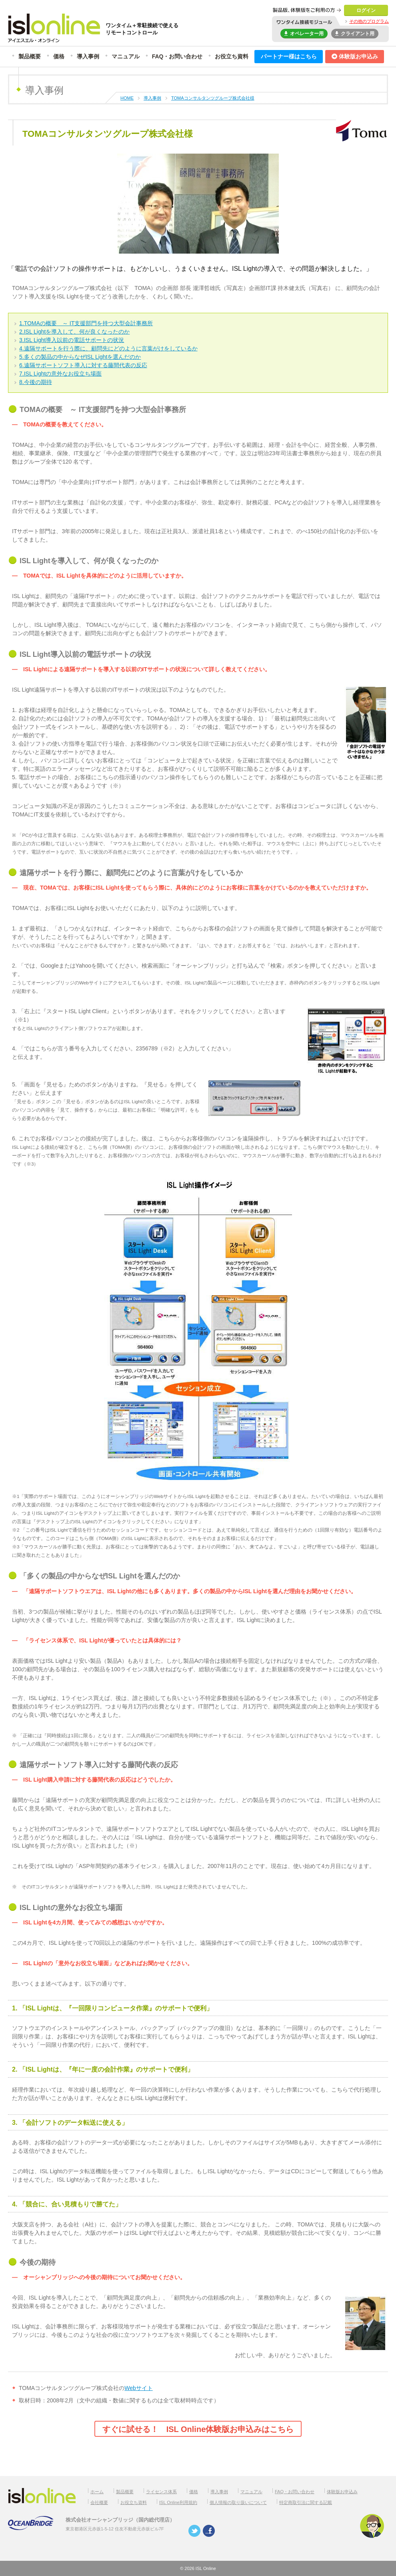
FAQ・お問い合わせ (177, 56)
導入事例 (88, 56)
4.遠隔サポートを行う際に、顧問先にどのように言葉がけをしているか (108, 348)
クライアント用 (354, 33)
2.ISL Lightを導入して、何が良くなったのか (74, 331)
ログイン (366, 10)
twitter (194, 2531)
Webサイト (138, 2388)
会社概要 (99, 2502)
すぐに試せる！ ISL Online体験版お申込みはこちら (198, 2429)
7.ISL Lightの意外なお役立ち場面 (60, 373)
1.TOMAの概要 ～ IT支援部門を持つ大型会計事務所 (86, 323)
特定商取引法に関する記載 (305, 2502)
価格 (58, 56)
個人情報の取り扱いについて (238, 2502)
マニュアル (126, 56)
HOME (127, 98)
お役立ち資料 (231, 56)
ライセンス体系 (161, 2491)
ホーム (97, 2491)
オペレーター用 (304, 33)
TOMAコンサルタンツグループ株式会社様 (212, 98)
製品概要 (29, 56)
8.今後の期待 (35, 382)
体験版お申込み (355, 56)
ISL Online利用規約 (178, 2502)
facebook (209, 2531)
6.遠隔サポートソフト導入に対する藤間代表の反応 (83, 365)
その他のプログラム (369, 21)
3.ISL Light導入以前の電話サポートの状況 (71, 340)
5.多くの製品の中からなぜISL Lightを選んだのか (80, 357)
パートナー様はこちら (289, 56)
